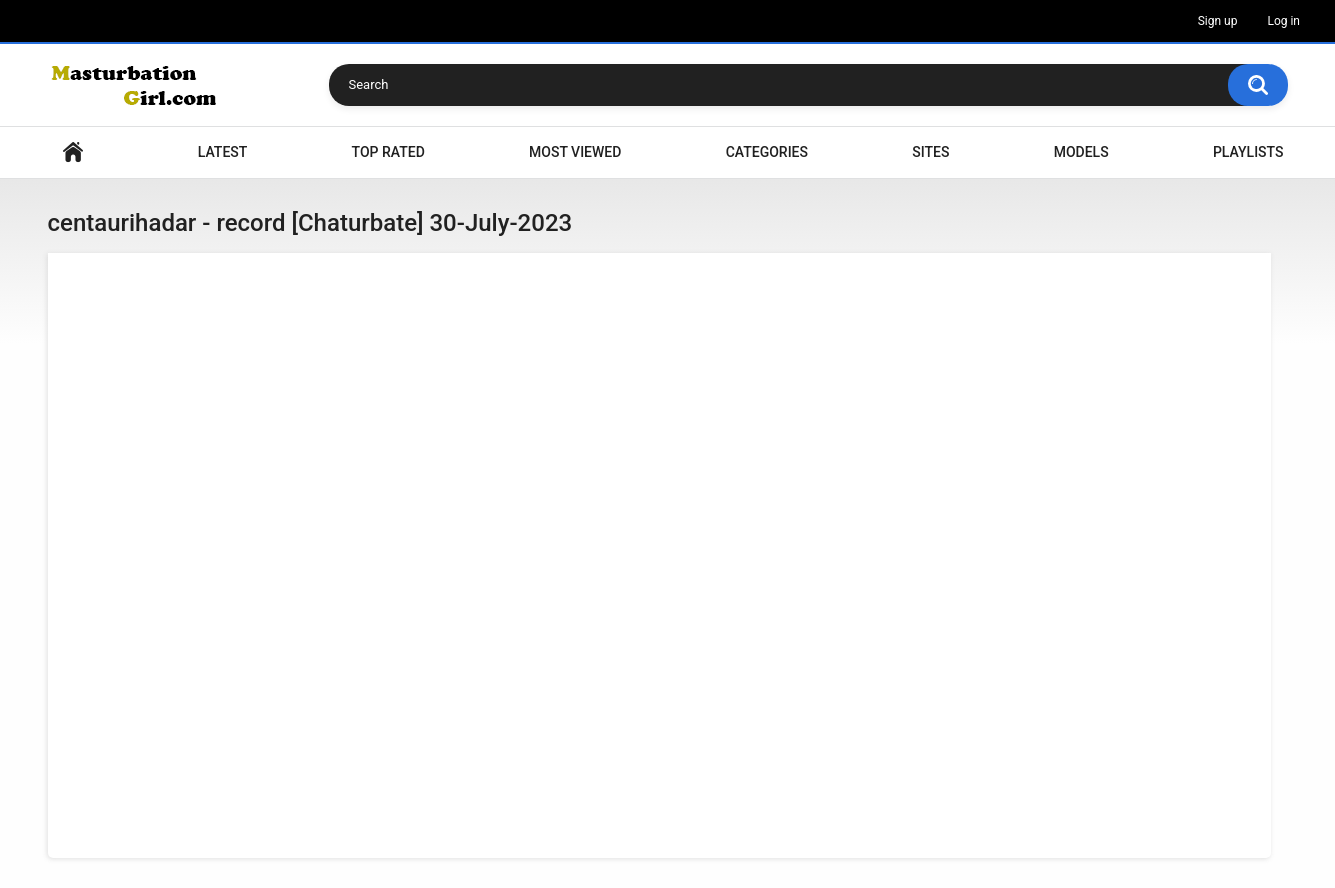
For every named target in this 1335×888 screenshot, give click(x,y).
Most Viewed (575, 152)
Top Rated (388, 152)
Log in (1283, 21)
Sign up (1218, 21)
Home (73, 152)
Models (1081, 152)
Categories (767, 152)
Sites (930, 152)
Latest (223, 152)
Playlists (1248, 152)
